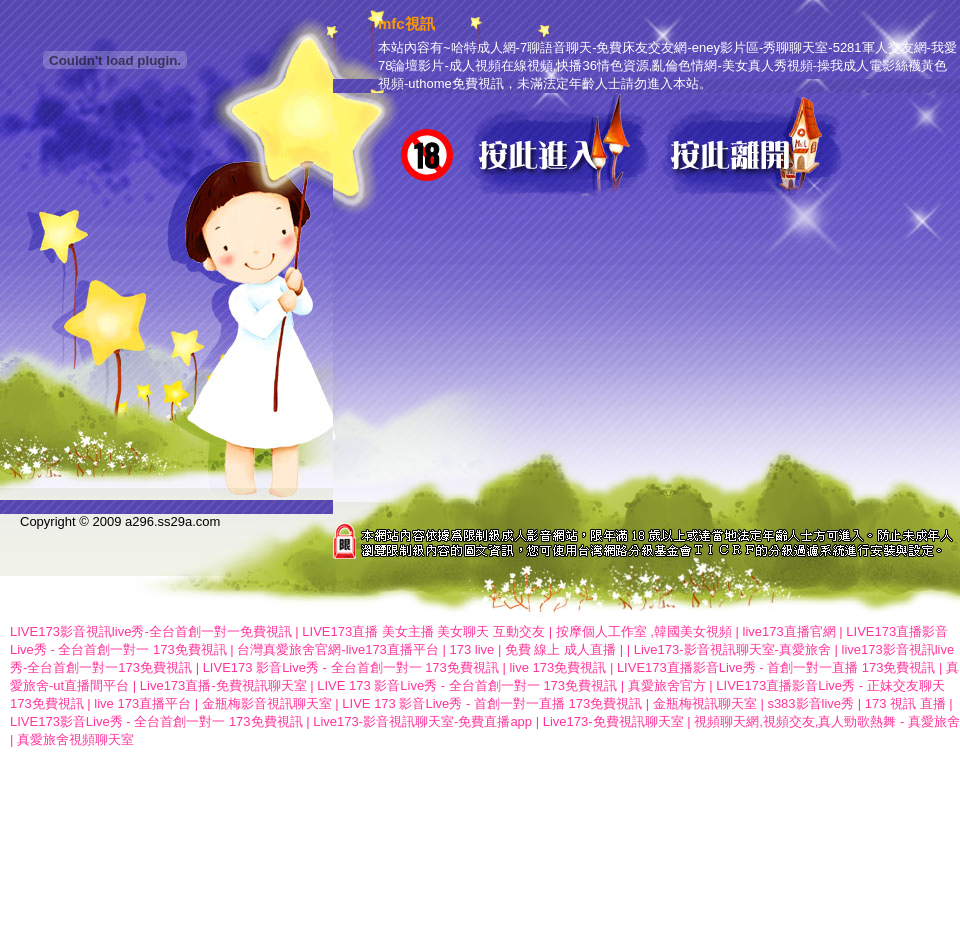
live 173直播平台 (142, 703)
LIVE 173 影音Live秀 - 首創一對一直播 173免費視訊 (492, 703)
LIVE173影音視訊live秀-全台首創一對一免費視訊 (151, 631)
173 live (471, 649)
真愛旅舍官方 (667, 685)
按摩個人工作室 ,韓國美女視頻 (644, 631)
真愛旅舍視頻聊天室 (75, 739)
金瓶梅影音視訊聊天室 (267, 703)
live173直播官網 (789, 631)
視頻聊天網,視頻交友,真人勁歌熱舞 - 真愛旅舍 (827, 721)
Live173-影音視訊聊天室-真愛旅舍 (732, 649)
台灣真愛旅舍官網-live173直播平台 (338, 649)
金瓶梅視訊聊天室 (705, 703)
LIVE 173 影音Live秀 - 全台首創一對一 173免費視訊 (467, 685)
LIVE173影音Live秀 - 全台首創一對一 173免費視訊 (156, 721)
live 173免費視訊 (557, 667)
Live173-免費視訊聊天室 (613, 721)
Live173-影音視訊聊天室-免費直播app (422, 721)
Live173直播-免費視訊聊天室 (223, 685)
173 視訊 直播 (905, 703)
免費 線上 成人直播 (560, 649)
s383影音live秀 (810, 703)
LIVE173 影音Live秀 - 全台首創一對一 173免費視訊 (351, 667)
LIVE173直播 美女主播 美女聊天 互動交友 (423, 631)
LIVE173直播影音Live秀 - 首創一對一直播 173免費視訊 (776, 667)
